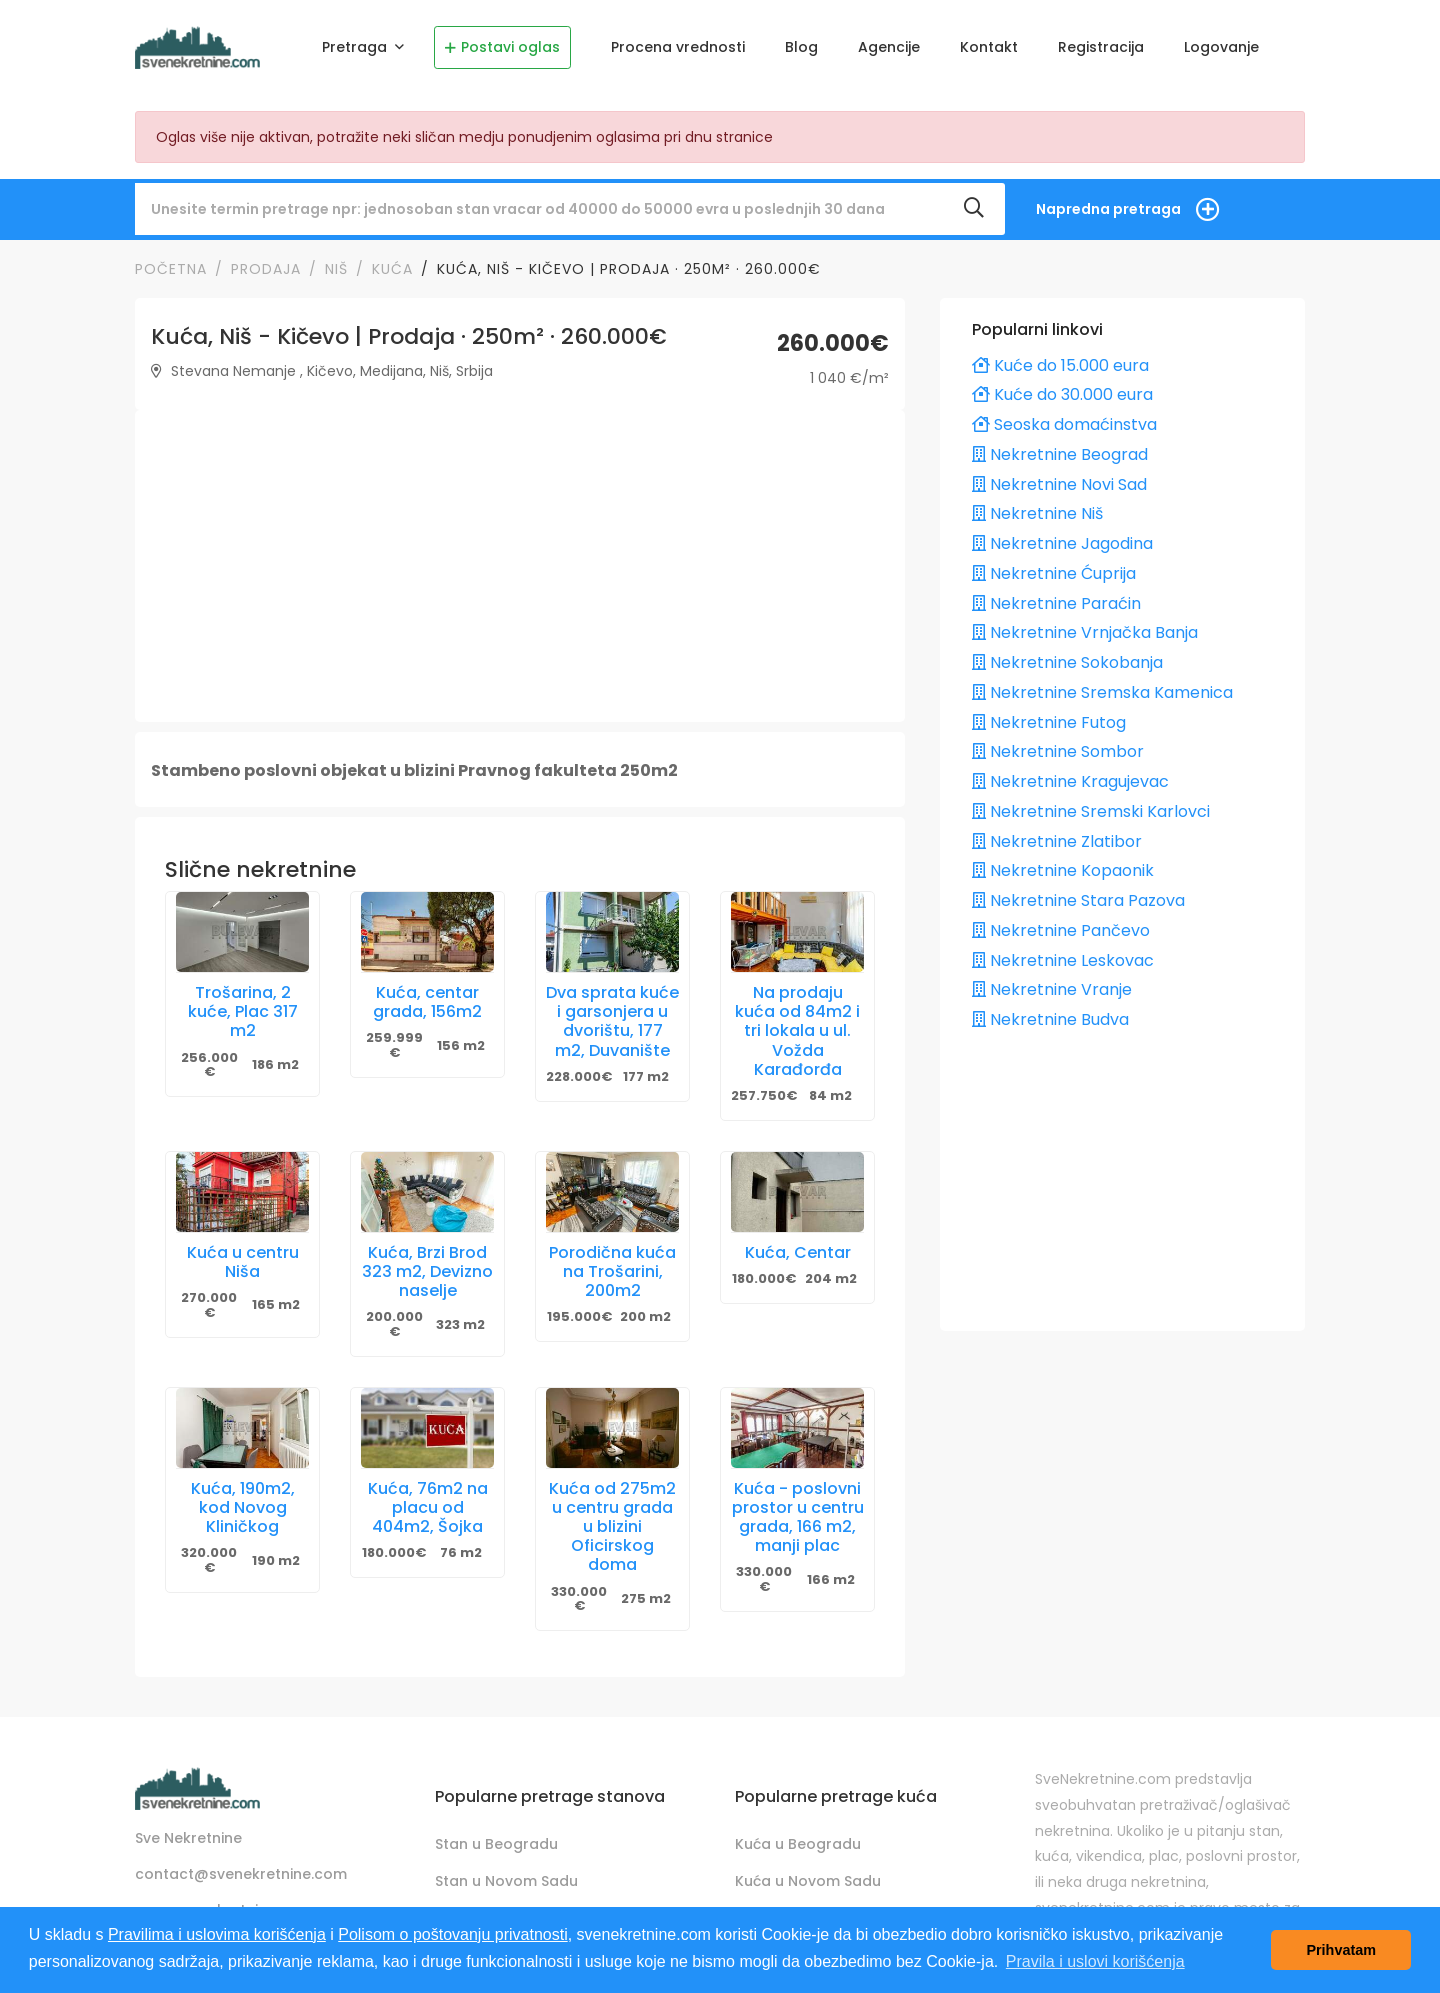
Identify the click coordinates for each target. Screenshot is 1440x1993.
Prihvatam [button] (1341, 1950)
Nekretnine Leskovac (1063, 960)
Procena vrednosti (678, 47)
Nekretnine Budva (1050, 1019)
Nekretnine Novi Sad (1059, 484)
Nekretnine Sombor (1058, 751)
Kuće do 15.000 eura (1060, 365)
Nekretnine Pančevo (1061, 930)
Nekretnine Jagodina (1062, 543)
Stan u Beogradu (496, 1844)
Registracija (1101, 47)
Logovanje (1221, 47)
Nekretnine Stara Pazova (1078, 900)
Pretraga (356, 47)
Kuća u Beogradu (798, 1844)
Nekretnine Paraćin (1056, 603)
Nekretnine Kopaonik (1063, 870)
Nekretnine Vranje (1052, 989)
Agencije (889, 47)
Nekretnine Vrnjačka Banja (1085, 632)
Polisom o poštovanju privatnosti (452, 1934)
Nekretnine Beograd (1060, 454)
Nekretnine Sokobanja (1067, 662)
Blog (801, 47)
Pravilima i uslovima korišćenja (217, 1934)
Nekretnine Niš (1037, 513)
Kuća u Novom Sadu (808, 1881)
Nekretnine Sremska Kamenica (1102, 692)
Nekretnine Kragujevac (1070, 781)
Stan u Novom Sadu (506, 1881)
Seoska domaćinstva (1064, 424)
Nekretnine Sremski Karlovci (1091, 811)
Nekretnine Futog (1049, 722)
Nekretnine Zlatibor (1057, 841)
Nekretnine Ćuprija (1054, 573)
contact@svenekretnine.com (241, 1874)
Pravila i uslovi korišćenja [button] (1095, 1961)
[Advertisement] (520, 566)
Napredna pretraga (1108, 209)
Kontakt (989, 47)
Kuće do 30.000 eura (1062, 394)
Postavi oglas (502, 47)
